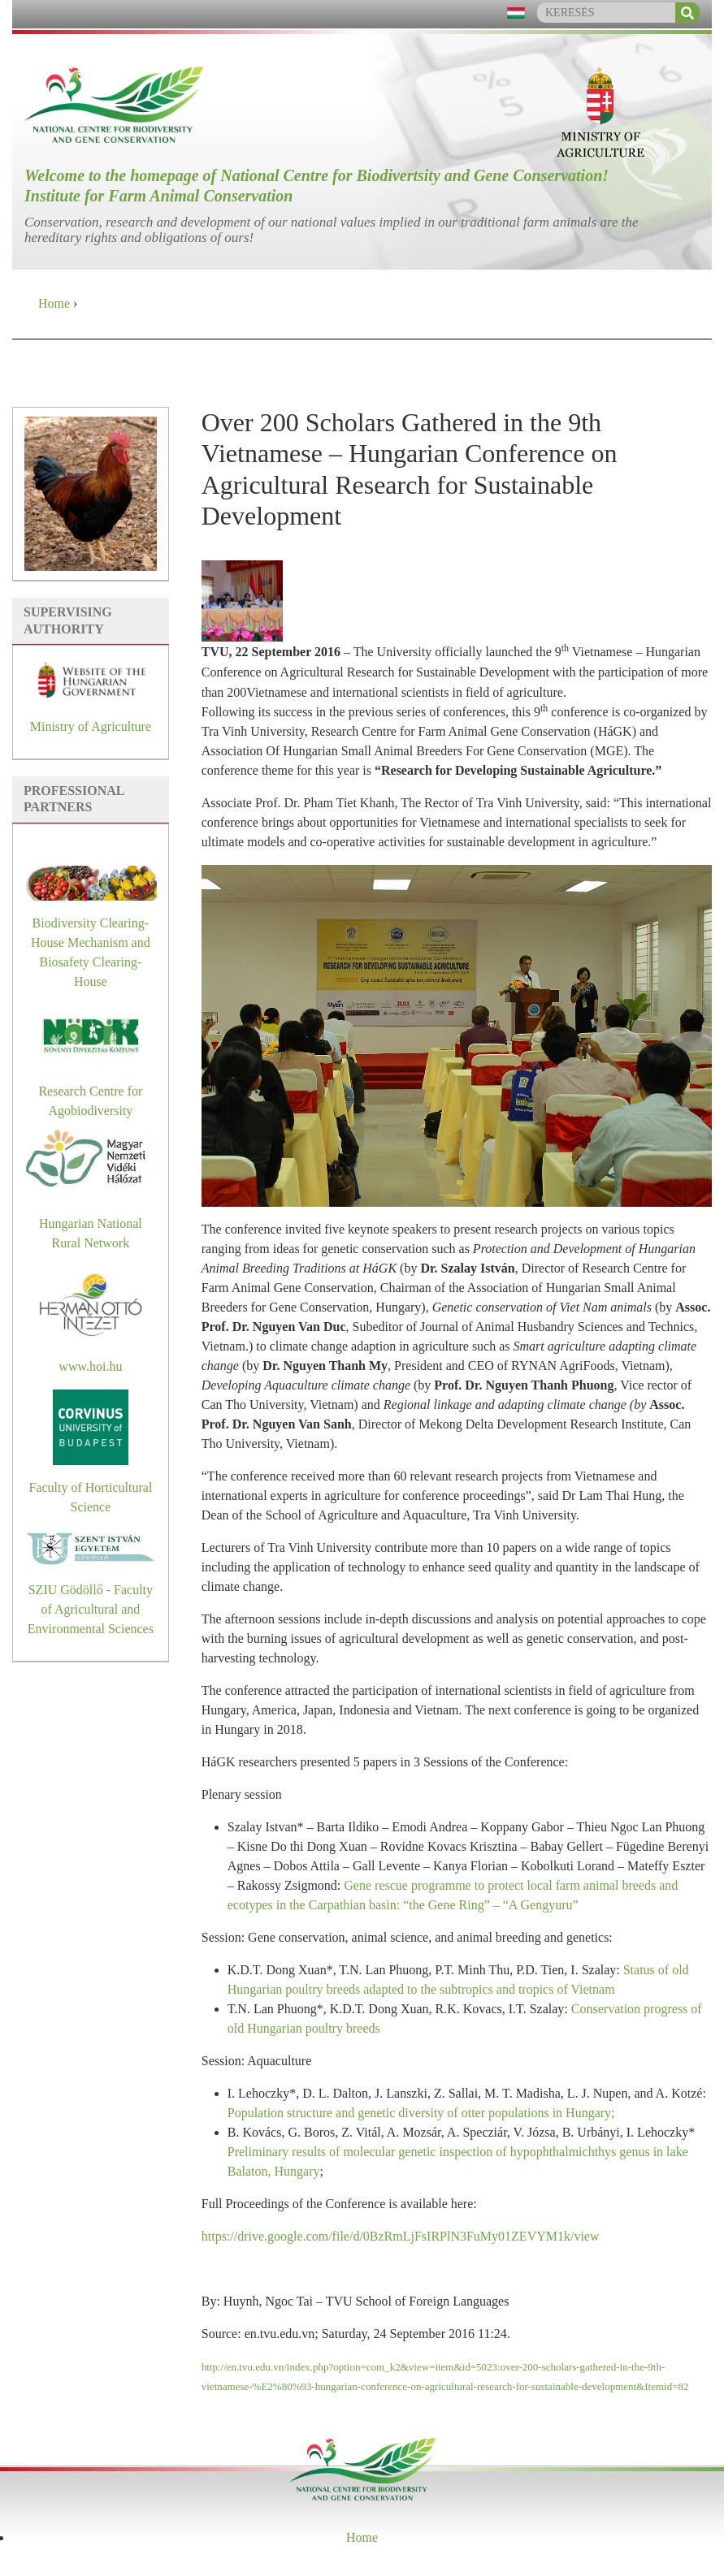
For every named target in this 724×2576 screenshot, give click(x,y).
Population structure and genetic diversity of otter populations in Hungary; (421, 2113)
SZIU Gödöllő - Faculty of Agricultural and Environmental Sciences (91, 1609)
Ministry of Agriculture (90, 726)
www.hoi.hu (90, 1366)
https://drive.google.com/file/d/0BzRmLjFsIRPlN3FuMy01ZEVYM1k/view (401, 2236)
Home (54, 303)
